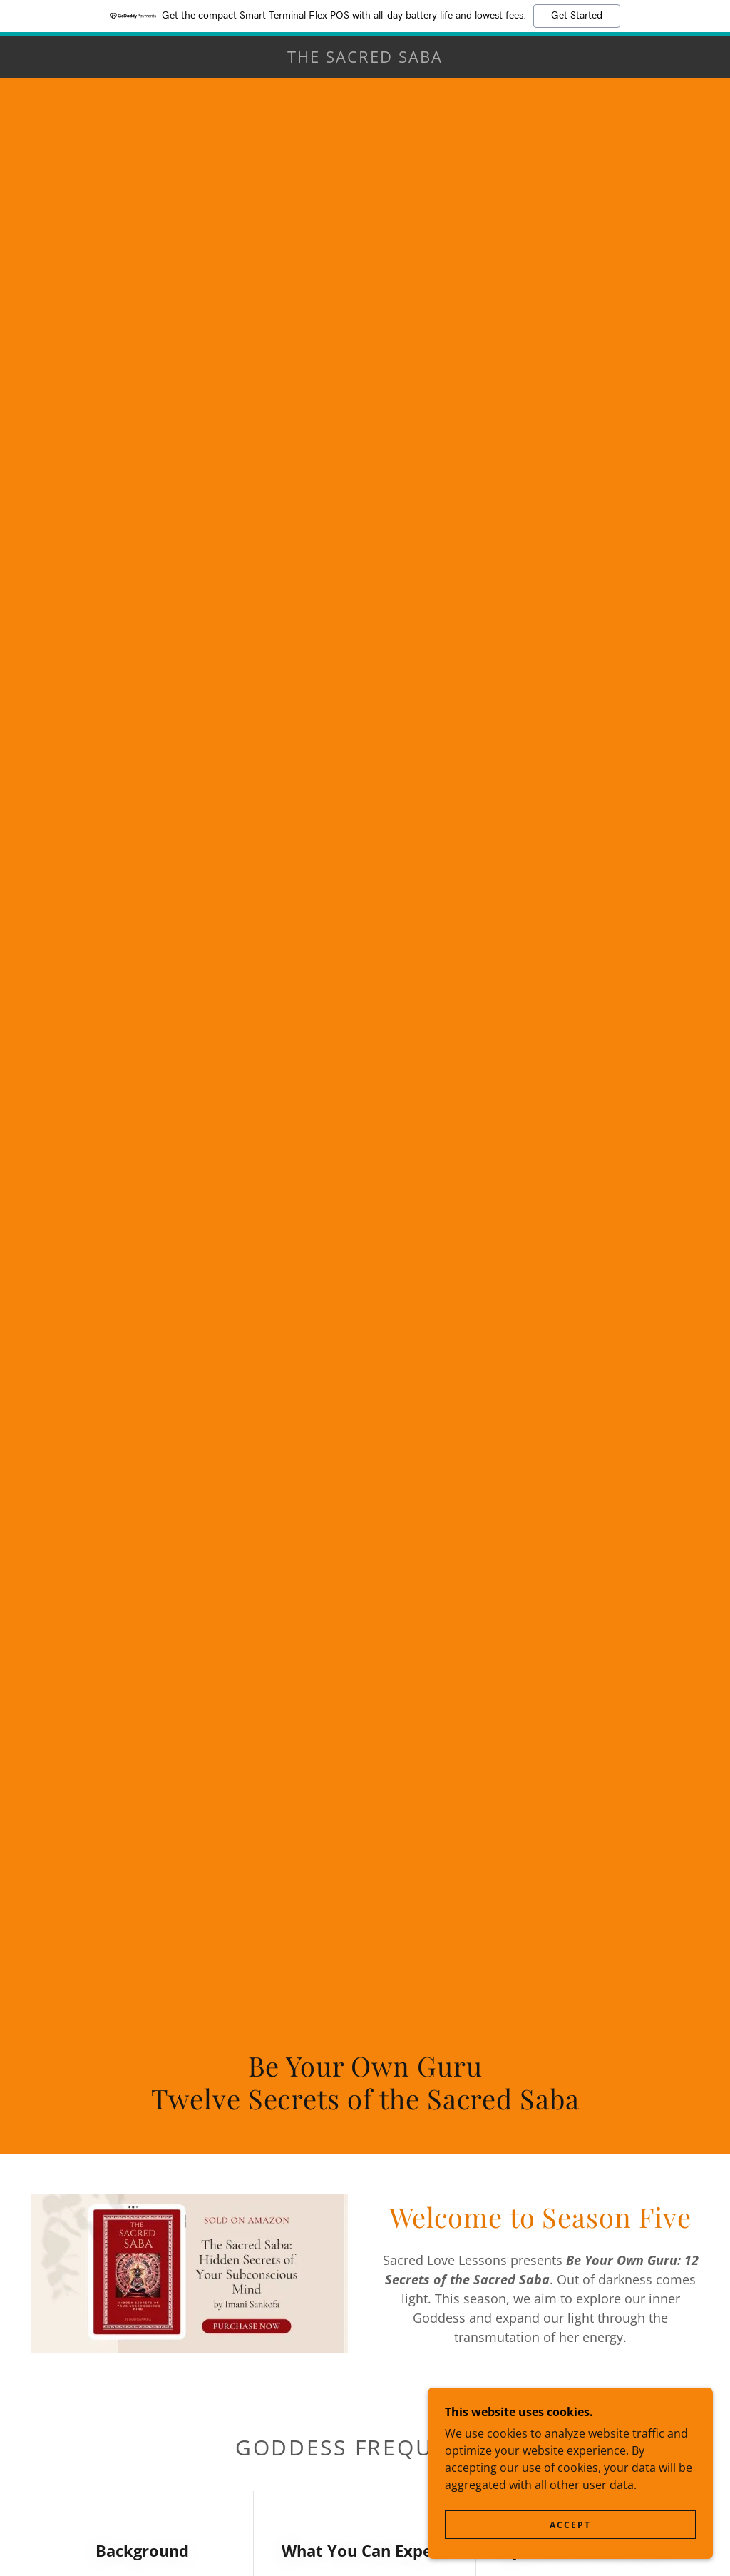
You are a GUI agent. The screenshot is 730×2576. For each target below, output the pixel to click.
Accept (570, 2525)
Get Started (576, 16)
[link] (365, 58)
